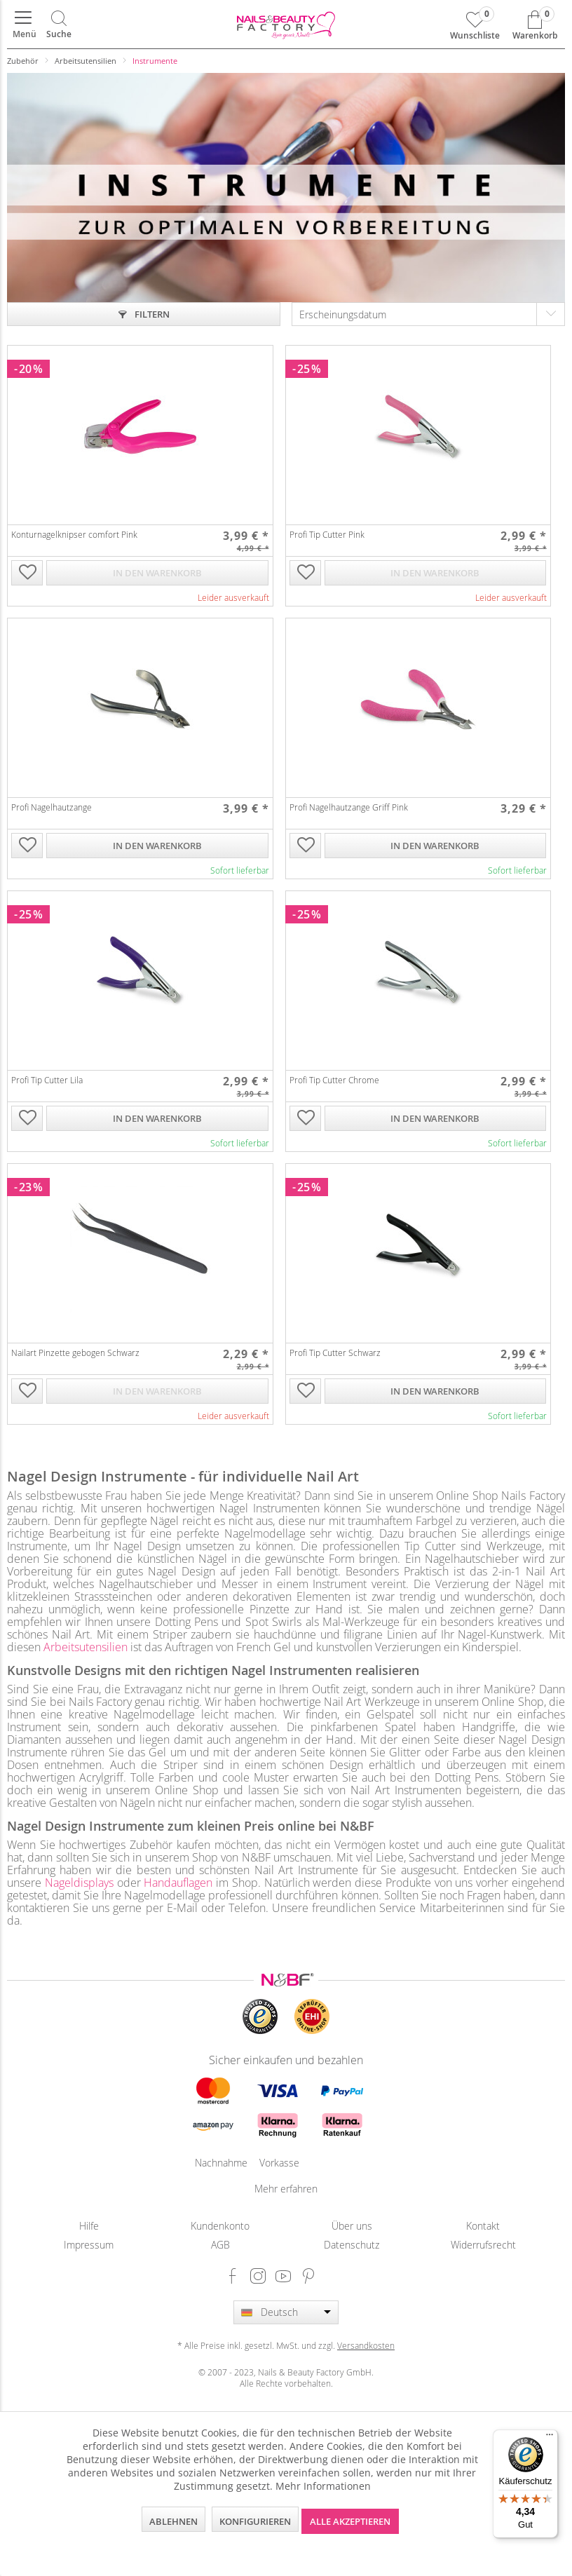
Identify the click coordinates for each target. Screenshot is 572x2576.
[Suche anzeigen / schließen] (59, 24)
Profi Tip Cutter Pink (327, 534)
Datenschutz (351, 2244)
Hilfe (89, 2225)
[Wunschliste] (475, 24)
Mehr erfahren (286, 2188)
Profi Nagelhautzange (51, 807)
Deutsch (279, 2312)
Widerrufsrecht (483, 2244)
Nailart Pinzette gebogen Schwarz (75, 1352)
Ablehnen (173, 2521)
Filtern (144, 314)
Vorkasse (277, 2162)
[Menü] (23, 24)
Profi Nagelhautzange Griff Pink (349, 807)
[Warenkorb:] (535, 24)
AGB (220, 2244)
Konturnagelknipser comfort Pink (74, 534)
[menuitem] (23, 24)
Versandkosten (366, 2345)
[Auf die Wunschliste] (27, 573)
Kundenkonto (220, 2225)
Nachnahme (213, 2162)
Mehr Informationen (323, 2486)
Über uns (352, 2225)
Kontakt (483, 2225)
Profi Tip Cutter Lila (47, 1079)
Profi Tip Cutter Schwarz (335, 1352)
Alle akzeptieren (350, 2521)
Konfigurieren (255, 2521)
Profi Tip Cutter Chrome (334, 1079)
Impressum (89, 2244)
